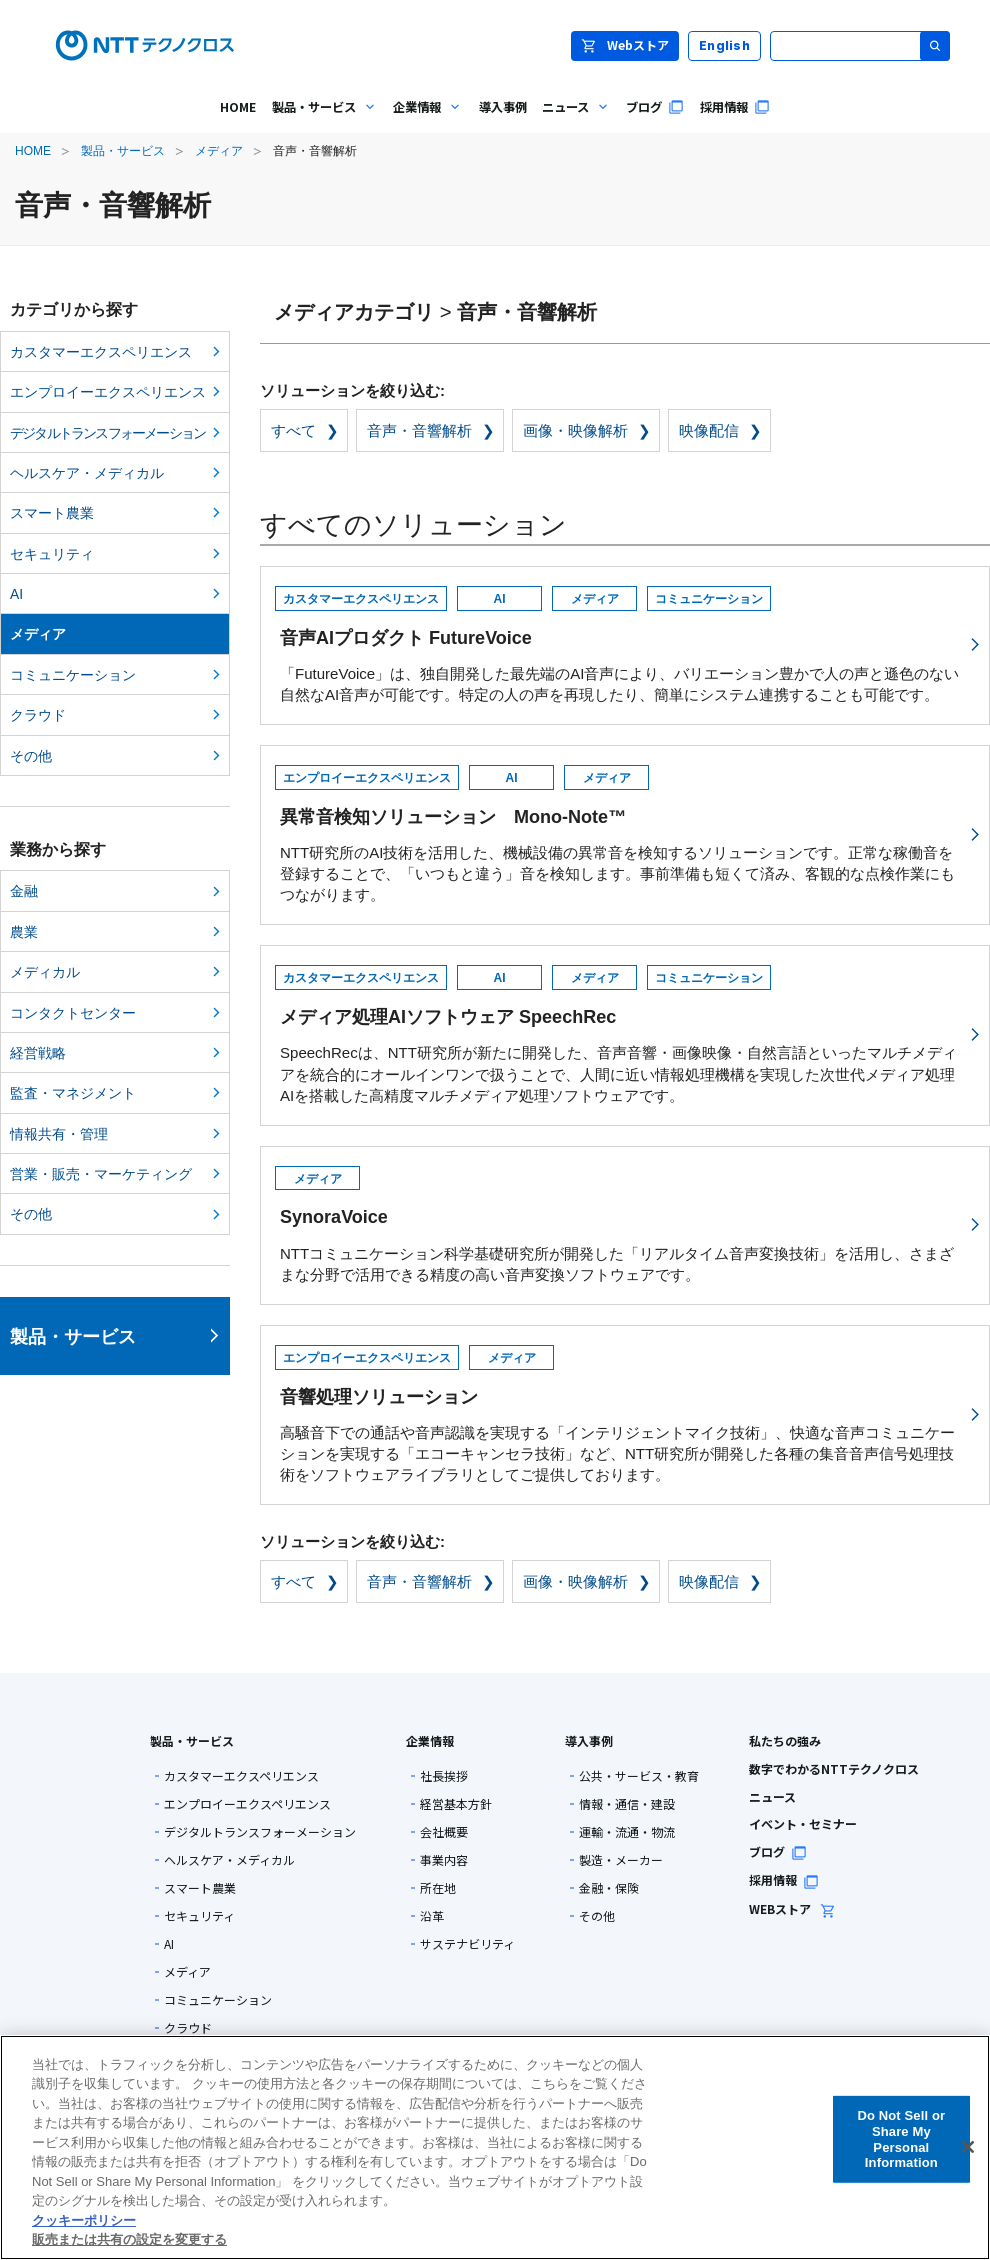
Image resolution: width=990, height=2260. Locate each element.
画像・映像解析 (575, 430)
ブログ (778, 1851)
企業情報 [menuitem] (424, 121)
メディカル (45, 972)
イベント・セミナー (803, 1823)
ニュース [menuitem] (572, 121)
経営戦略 (38, 1053)
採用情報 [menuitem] (735, 107)
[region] (495, 2147)
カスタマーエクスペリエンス (101, 352)
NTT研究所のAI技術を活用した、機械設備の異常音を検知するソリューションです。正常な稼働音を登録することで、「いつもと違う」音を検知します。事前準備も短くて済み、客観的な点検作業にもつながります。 (622, 831)
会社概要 (444, 1832)
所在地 (438, 1888)
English (724, 45)
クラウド (38, 715)
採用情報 (784, 1879)
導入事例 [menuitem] (503, 107)
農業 (24, 932)
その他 (31, 756)
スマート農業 (52, 513)
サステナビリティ (467, 1944)
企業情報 (430, 1740)
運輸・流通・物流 (627, 1832)
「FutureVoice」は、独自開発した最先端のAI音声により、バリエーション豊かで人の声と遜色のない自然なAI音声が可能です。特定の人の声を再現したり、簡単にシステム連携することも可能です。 (622, 642)
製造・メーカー (621, 1860)
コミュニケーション (73, 675)
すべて (293, 430)
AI (16, 594)
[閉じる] (968, 2147)
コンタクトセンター (73, 1013)
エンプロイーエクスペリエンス (108, 392)
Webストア (625, 44)
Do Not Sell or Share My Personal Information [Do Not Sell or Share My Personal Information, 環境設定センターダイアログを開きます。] (901, 2139)
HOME (33, 151)
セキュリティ (52, 554)
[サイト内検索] (860, 46)
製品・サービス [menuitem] (321, 121)
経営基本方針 (456, 1804)
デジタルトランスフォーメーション (107, 433)
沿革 (432, 1916)
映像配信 (709, 430)
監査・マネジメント (73, 1093)
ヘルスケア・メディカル (87, 473)
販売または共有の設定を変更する (129, 2239)
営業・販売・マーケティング (101, 1174)
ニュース (772, 1796)
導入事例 (589, 1740)
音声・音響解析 (419, 430)
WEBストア (792, 1908)
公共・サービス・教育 (639, 1776)
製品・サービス (123, 151)
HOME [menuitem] (238, 107)
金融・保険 (609, 1888)
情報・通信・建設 (627, 1804)
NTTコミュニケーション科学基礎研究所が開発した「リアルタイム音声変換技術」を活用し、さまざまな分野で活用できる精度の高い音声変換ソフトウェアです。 (622, 1222)
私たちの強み (785, 1740)
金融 (24, 891)
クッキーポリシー (84, 2220)
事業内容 (444, 1860)
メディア (219, 151)
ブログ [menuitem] (655, 107)
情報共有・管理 (59, 1134)
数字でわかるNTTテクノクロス (834, 1768)
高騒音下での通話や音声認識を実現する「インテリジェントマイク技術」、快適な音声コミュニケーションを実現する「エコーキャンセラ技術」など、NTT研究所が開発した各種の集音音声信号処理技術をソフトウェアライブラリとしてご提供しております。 (622, 1411)
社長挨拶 (444, 1776)
